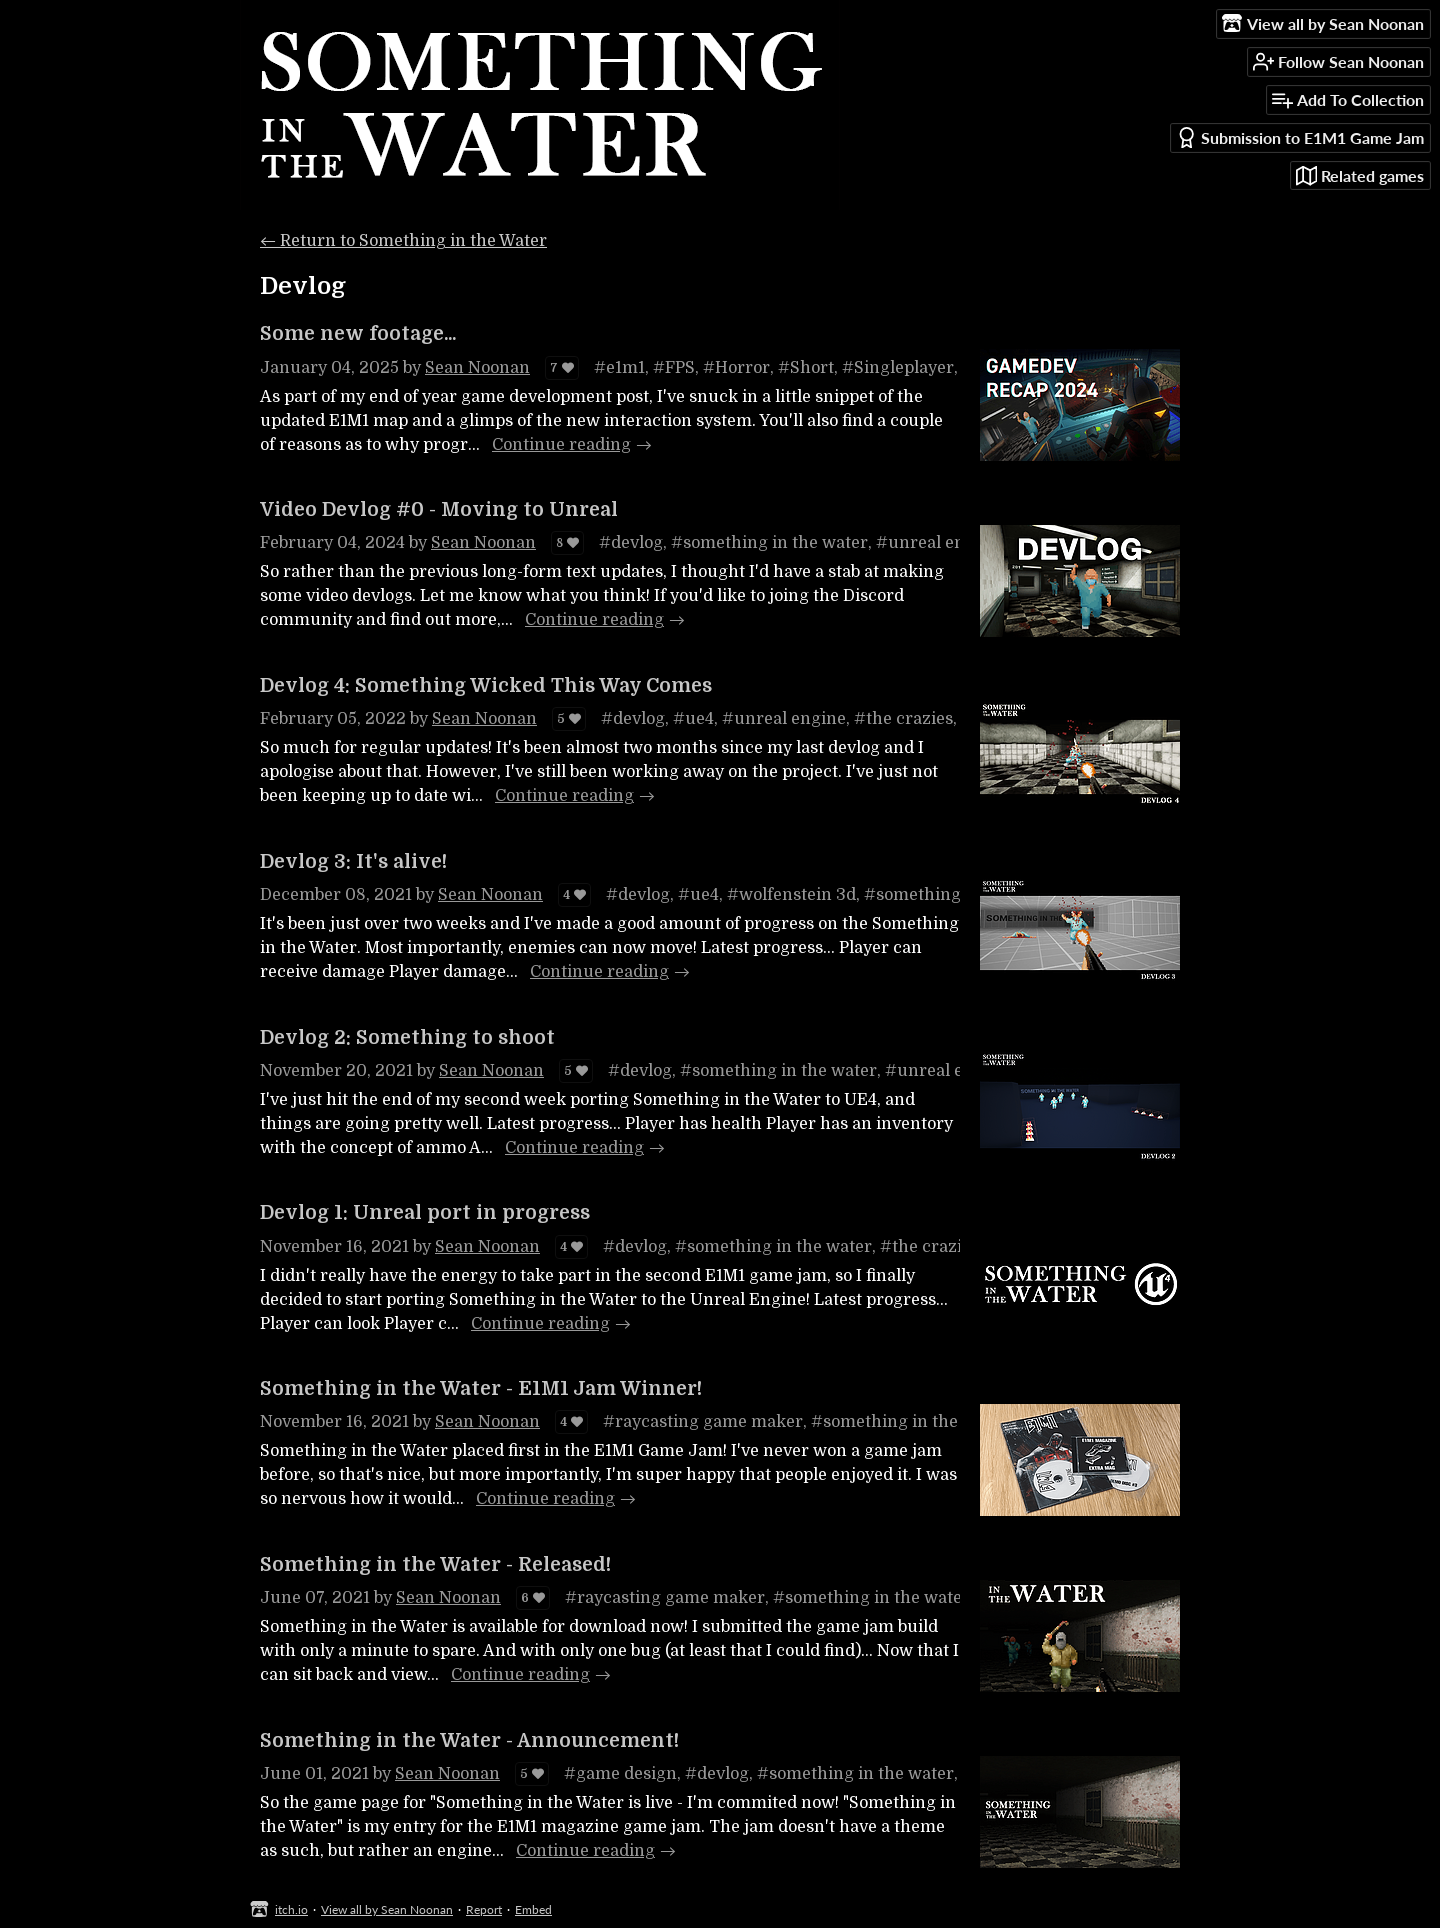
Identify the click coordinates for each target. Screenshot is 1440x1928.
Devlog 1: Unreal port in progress (425, 1213)
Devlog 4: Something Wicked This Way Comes (486, 686)
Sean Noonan (477, 368)
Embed (533, 1909)
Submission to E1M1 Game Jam (1300, 137)
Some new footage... (358, 334)
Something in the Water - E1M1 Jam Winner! (481, 1389)
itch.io (291, 1909)
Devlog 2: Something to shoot (407, 1038)
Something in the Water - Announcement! (469, 1741)
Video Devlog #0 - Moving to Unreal (439, 510)
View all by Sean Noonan (387, 1909)
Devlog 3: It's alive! (353, 862)
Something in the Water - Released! (435, 1565)
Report (484, 1909)
